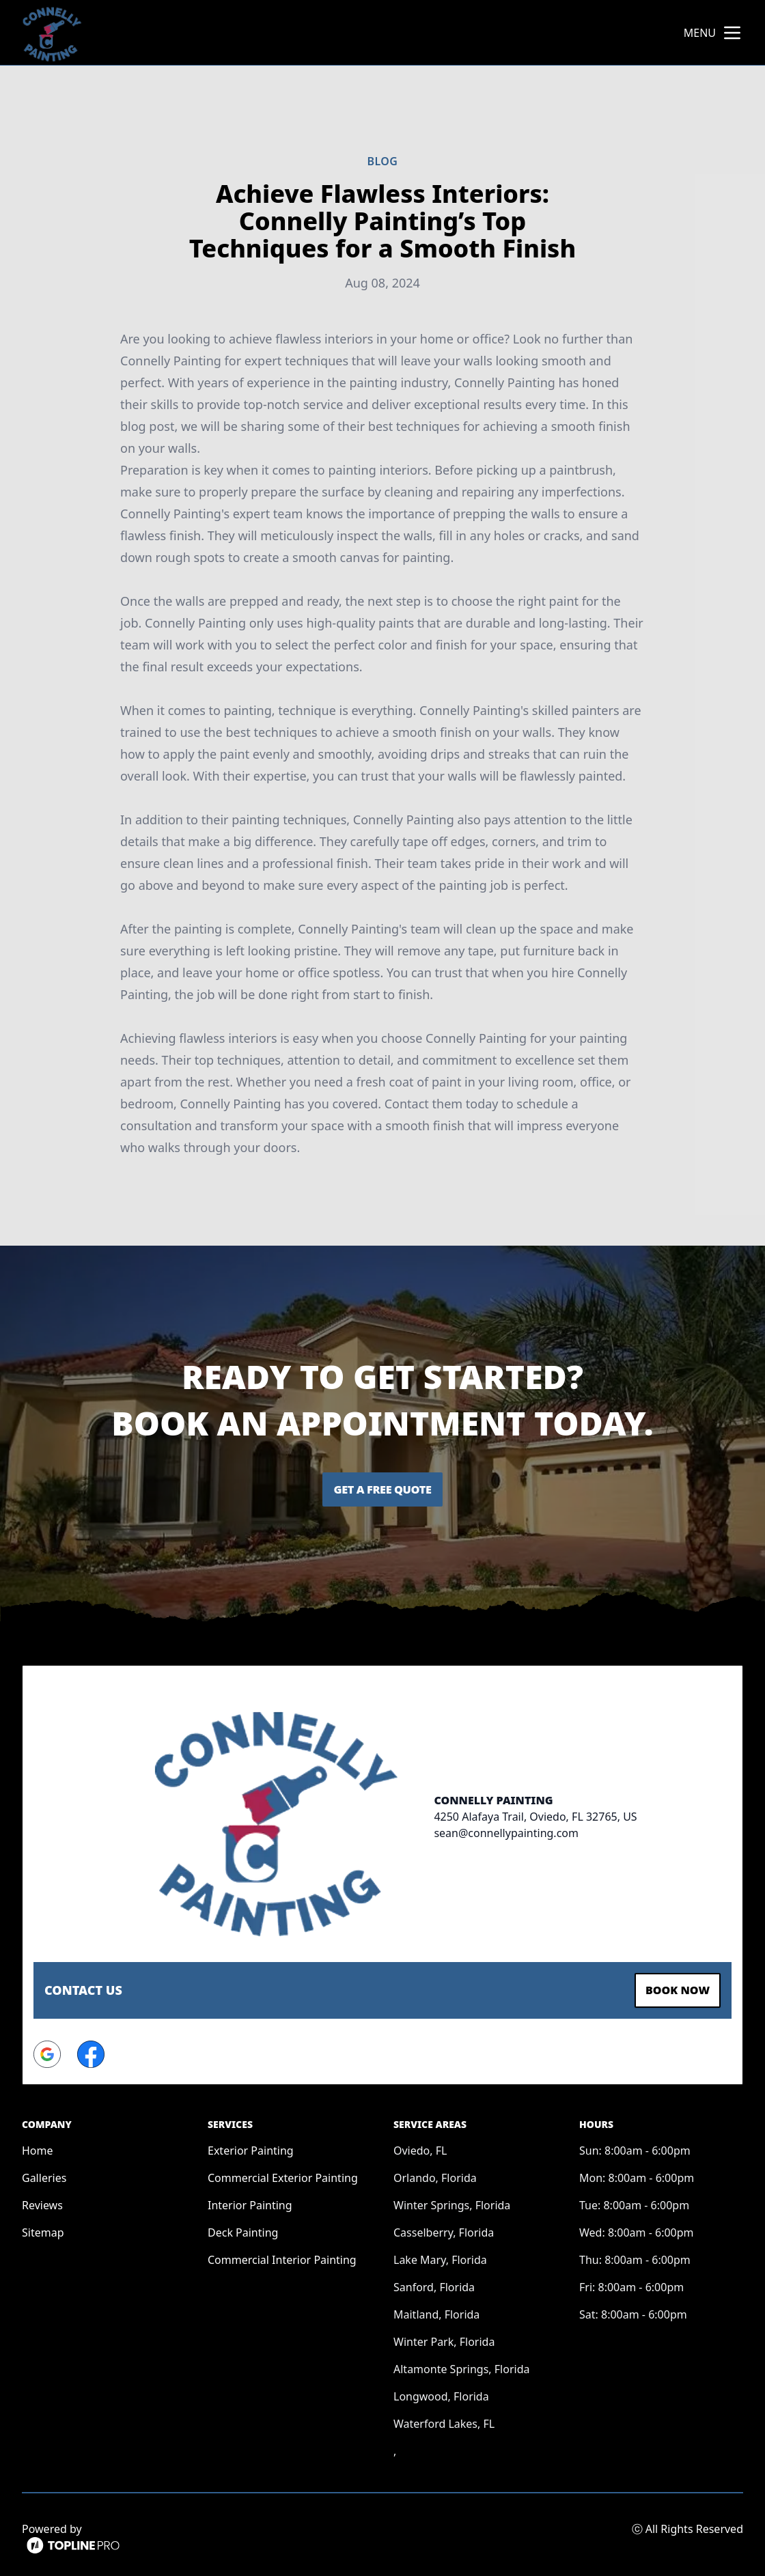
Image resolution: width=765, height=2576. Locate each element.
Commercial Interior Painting (282, 2255)
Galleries (44, 2173)
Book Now (671, 1988)
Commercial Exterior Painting (283, 2173)
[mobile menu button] (732, 32)
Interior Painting (250, 2200)
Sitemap (43, 2227)
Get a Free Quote (382, 1489)
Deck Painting (243, 2227)
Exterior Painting (251, 2145)
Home (37, 2145)
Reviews (42, 2200)
